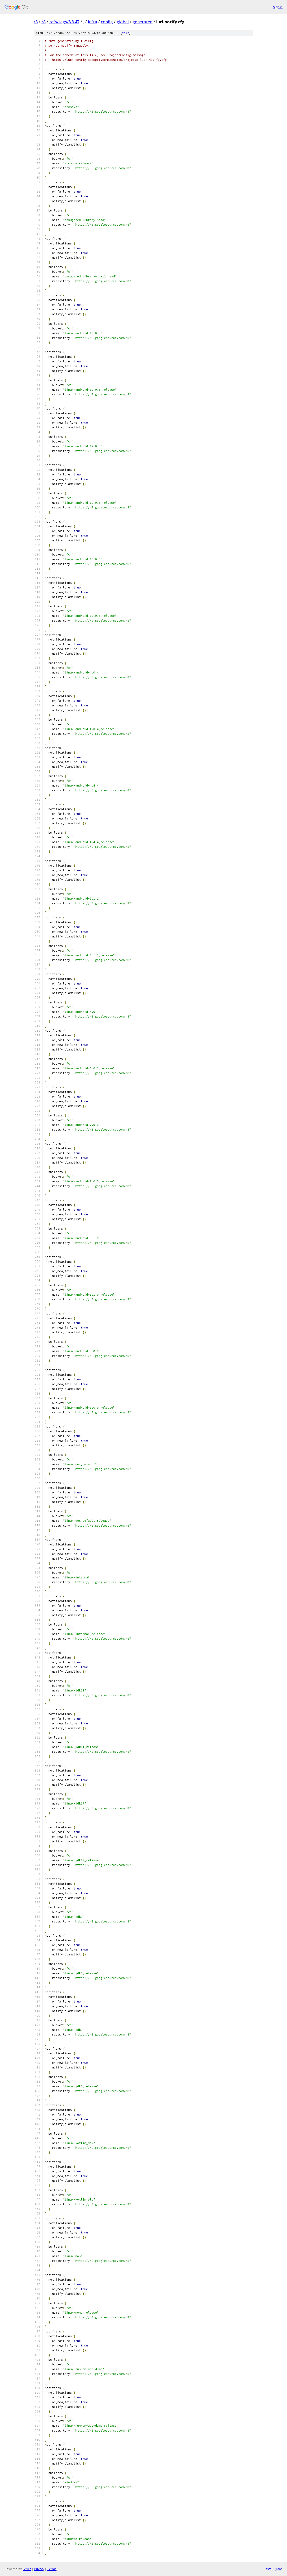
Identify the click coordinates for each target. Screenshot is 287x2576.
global (123, 21)
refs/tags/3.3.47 (64, 21)
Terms (52, 2569)
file (125, 33)
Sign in (278, 7)
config (107, 21)
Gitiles (27, 2569)
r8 (36, 21)
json (279, 2569)
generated (142, 21)
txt (268, 2569)
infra (92, 21)
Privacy (39, 2569)
